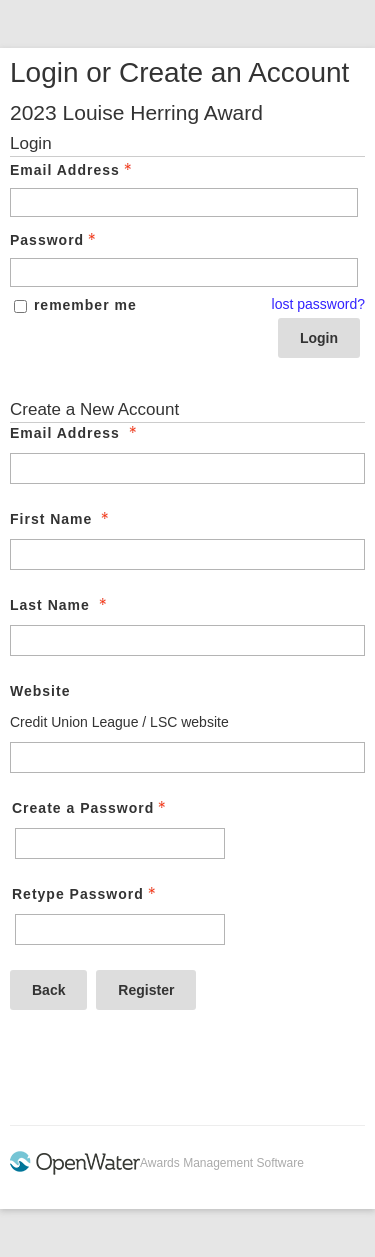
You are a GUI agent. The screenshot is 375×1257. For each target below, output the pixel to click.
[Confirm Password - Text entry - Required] (120, 929)
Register (146, 990)
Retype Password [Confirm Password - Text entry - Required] (86, 894)
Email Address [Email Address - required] (75, 433)
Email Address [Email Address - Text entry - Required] (73, 170)
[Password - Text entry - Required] (184, 272)
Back (48, 990)
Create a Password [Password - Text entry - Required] (91, 808)
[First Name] (187, 554)
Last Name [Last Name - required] (60, 605)
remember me (85, 305)
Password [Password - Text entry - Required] (55, 240)
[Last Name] (187, 640)
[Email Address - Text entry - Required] (184, 202)
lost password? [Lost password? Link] (318, 304)
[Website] (187, 757)
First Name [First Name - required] (61, 519)
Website (40, 691)
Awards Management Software (222, 1163)
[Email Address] (187, 468)
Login (319, 338)
